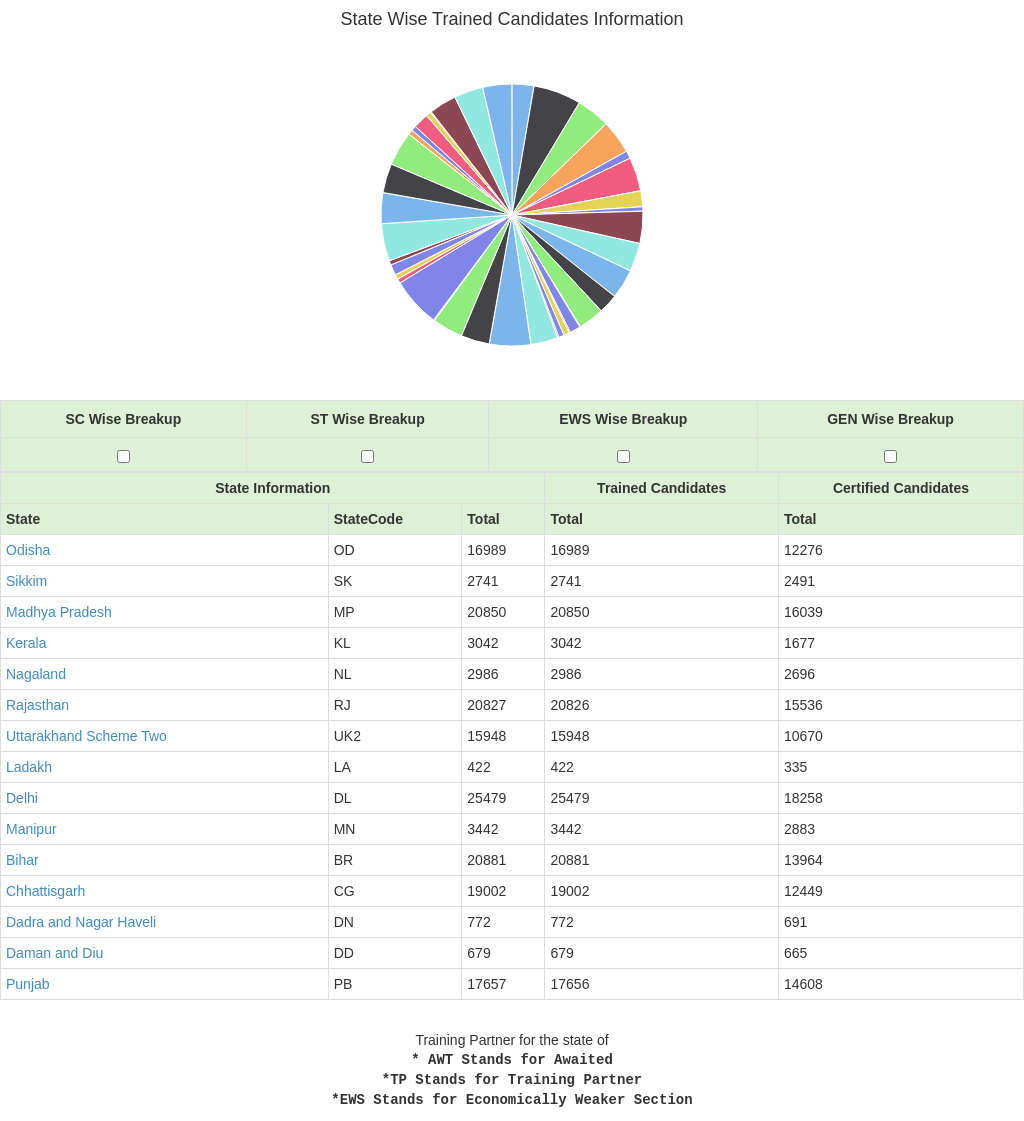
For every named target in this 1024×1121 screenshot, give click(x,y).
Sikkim (26, 581)
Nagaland (36, 674)
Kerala (26, 643)
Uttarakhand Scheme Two (86, 736)
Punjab (28, 984)
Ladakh (29, 767)
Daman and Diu (54, 953)
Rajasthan (37, 705)
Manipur (31, 829)
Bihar (22, 860)
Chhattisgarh (45, 891)
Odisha (28, 550)
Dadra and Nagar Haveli (81, 922)
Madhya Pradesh (59, 612)
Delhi (22, 798)
